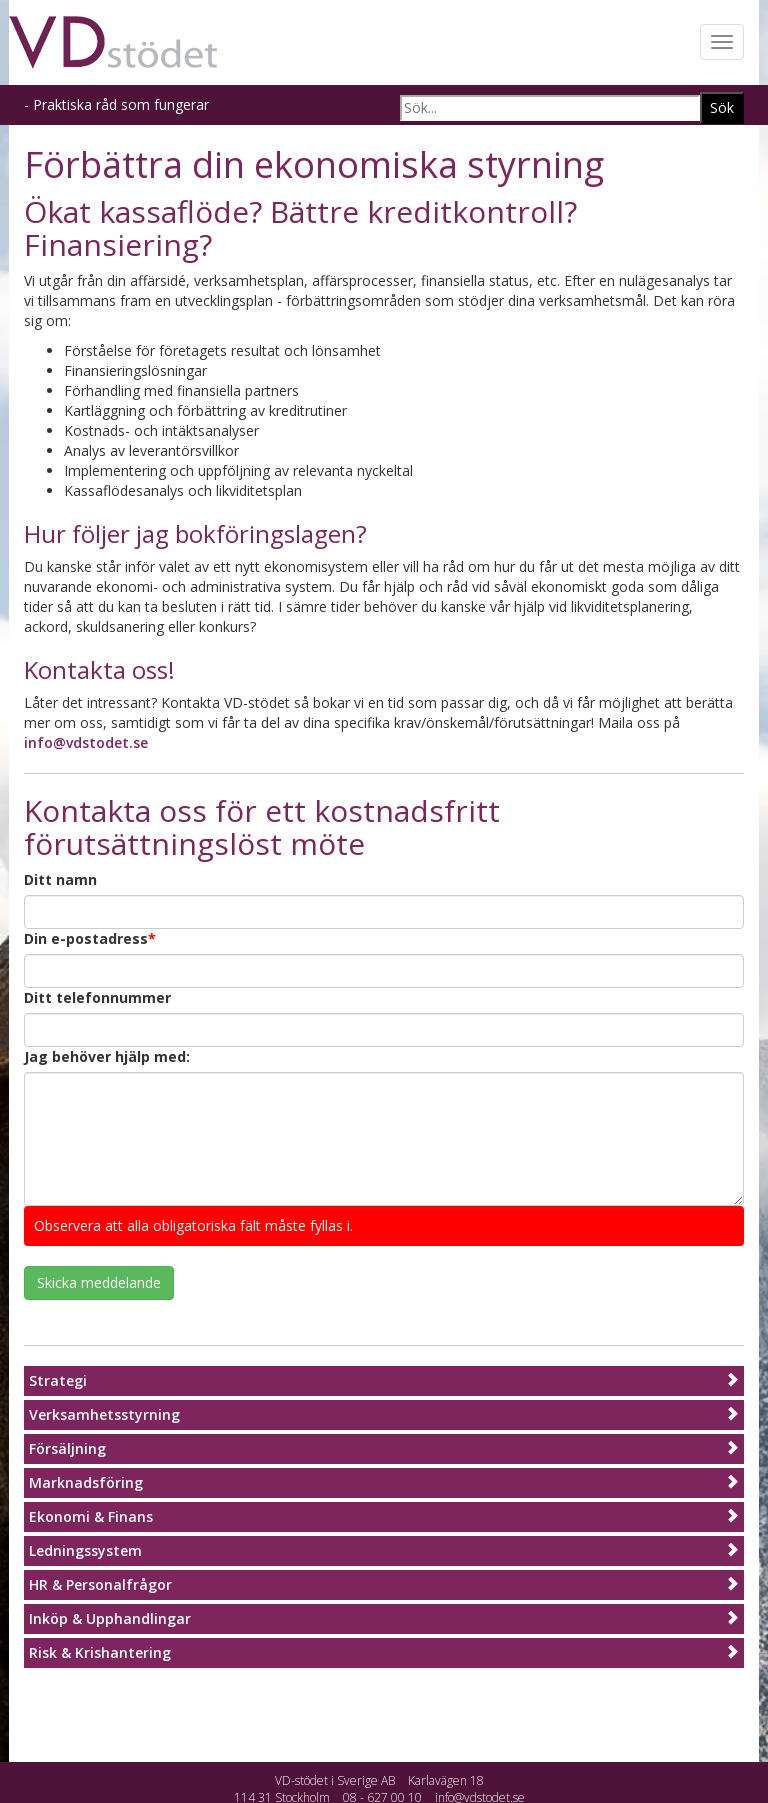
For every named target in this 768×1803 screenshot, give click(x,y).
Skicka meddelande (99, 1282)
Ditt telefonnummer (97, 997)
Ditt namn (60, 879)
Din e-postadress (90, 938)
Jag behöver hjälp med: (107, 1056)
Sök (722, 107)
